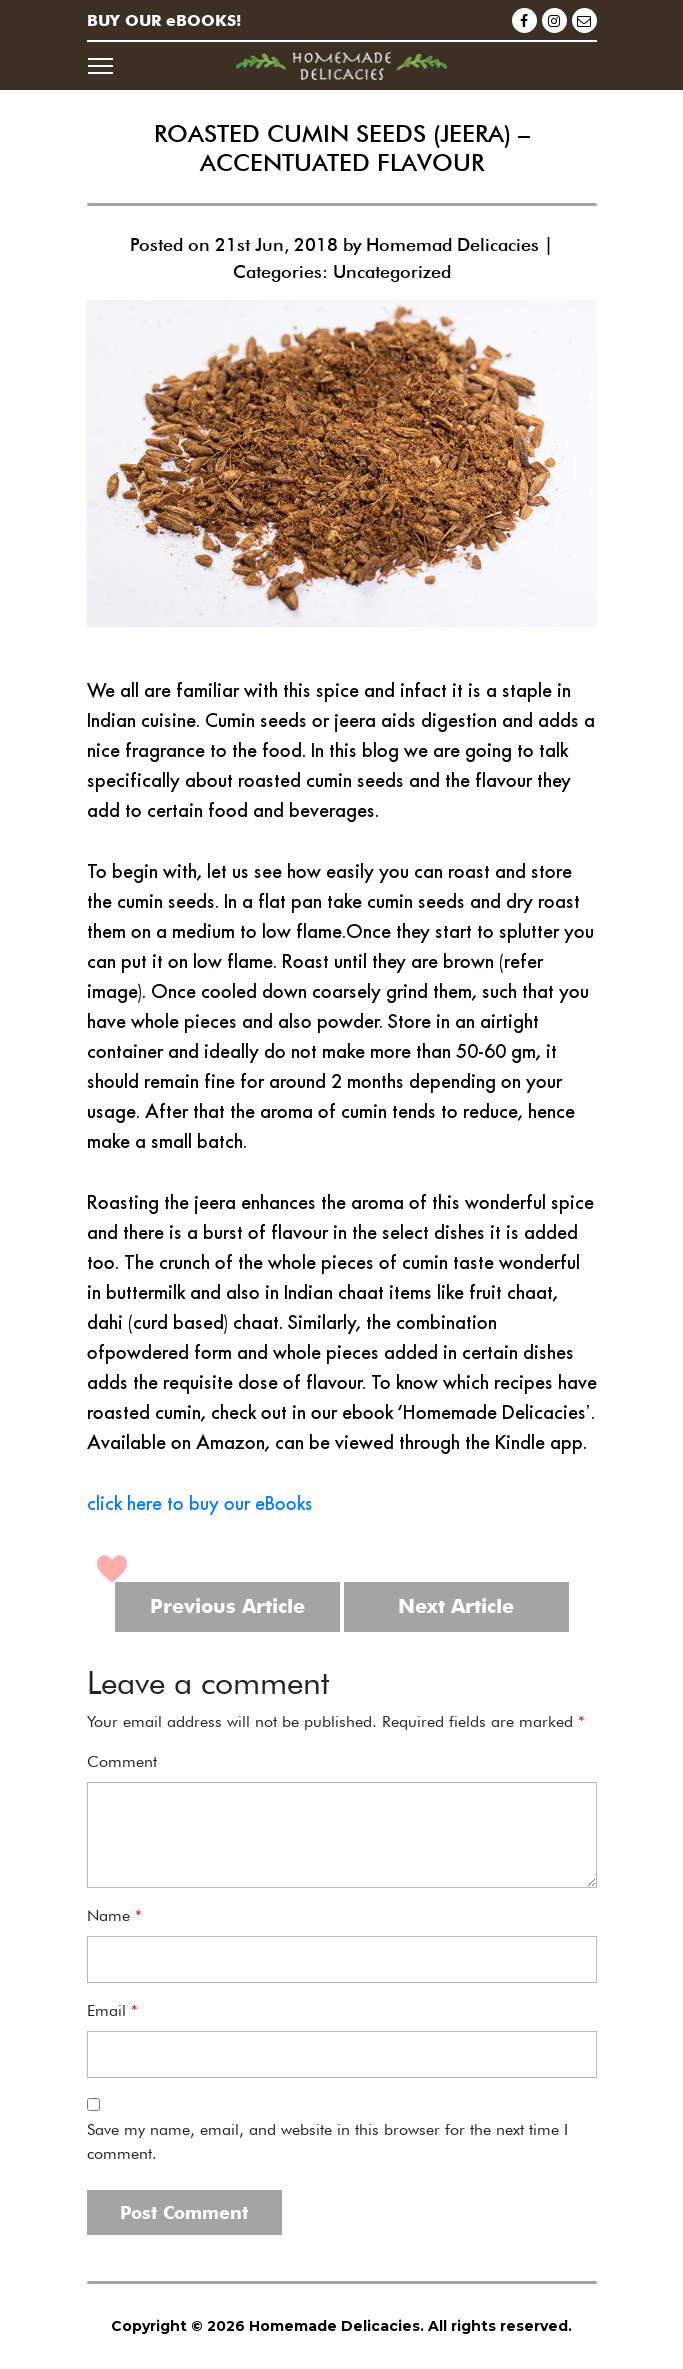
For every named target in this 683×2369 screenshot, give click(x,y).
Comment (122, 1761)
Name (114, 1915)
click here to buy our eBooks (200, 1503)
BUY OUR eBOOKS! (164, 20)
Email (112, 2010)
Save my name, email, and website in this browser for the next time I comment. (327, 2141)
